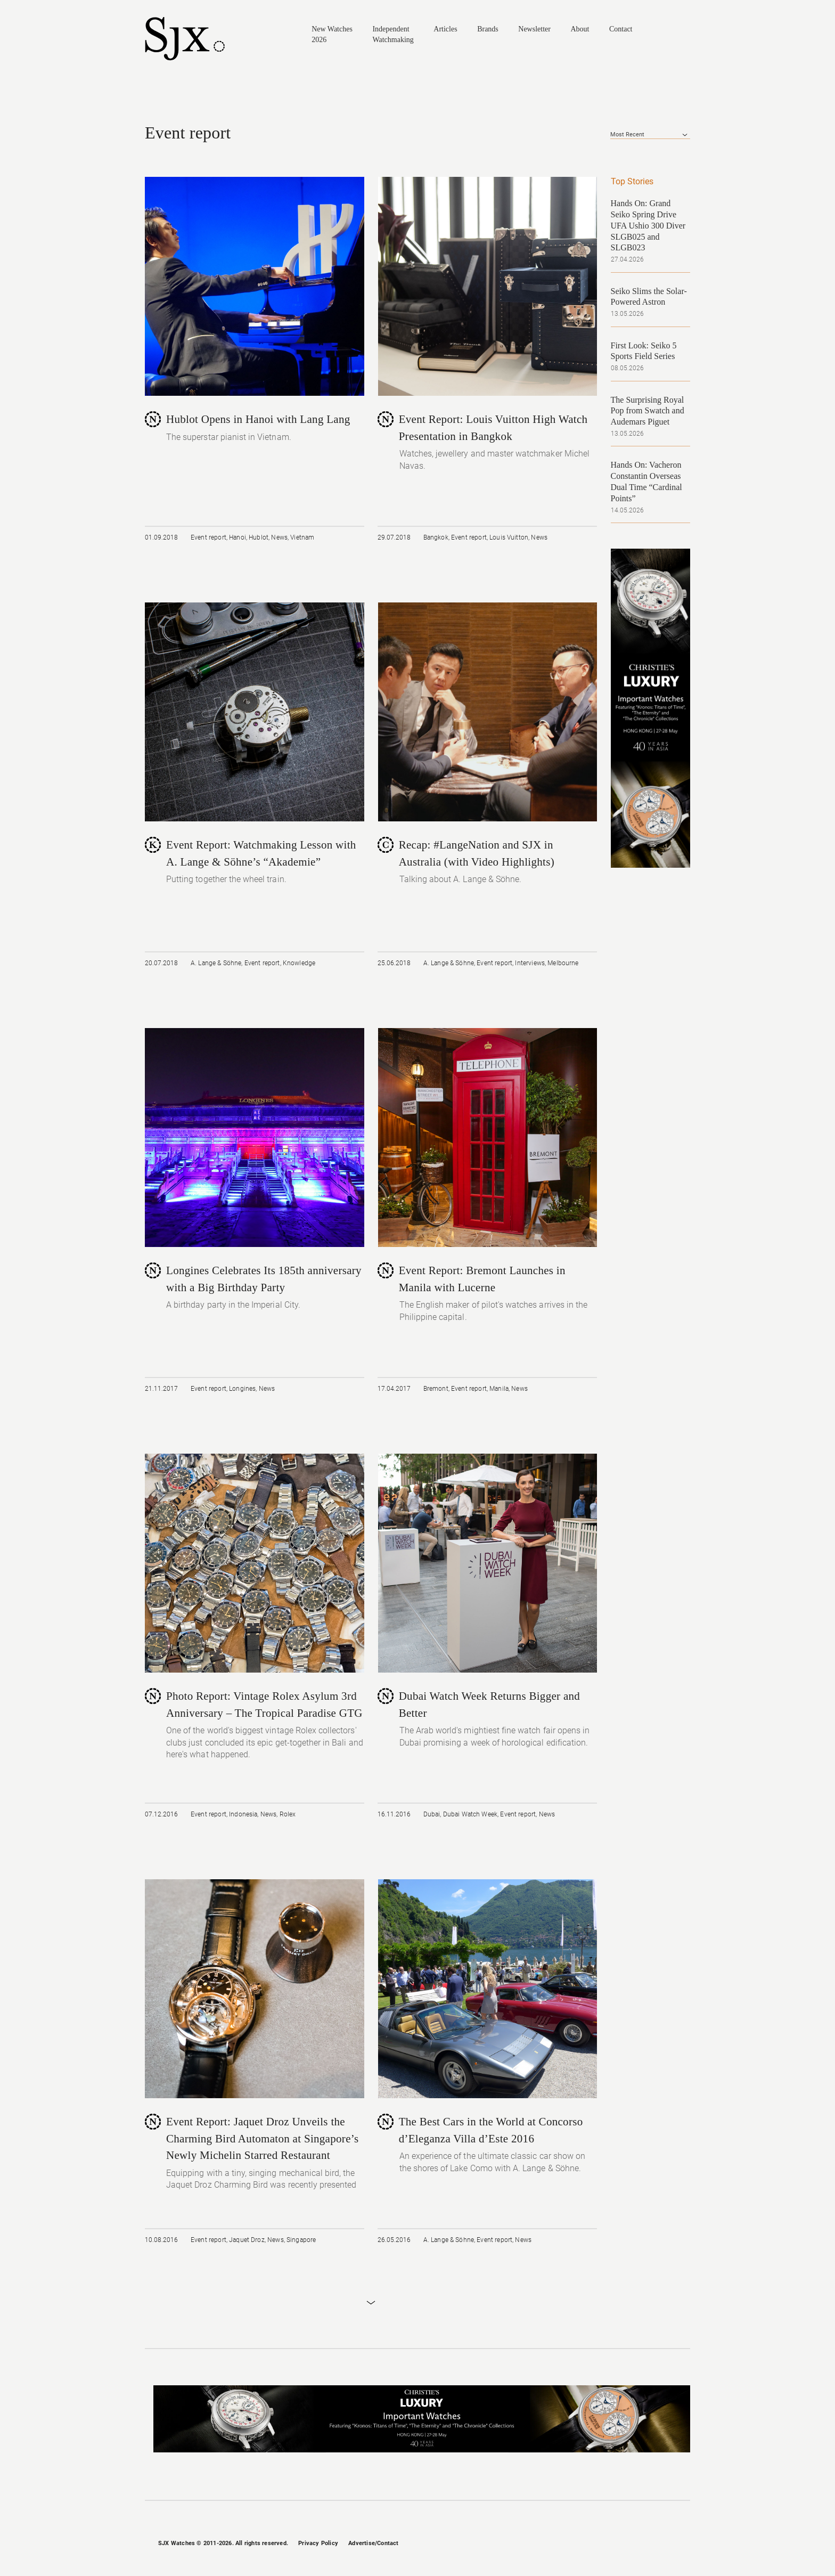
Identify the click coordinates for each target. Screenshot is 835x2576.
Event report (208, 537)
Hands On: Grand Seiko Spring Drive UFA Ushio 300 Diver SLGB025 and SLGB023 (648, 225)
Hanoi (237, 537)
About (579, 29)
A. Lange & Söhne (216, 963)
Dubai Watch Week (470, 1814)
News (279, 537)
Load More (371, 2302)
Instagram (630, 2544)
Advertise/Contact (373, 2543)
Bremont (435, 1388)
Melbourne (562, 963)
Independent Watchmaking (392, 34)
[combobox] (650, 135)
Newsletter (534, 29)
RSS (685, 2544)
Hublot (258, 537)
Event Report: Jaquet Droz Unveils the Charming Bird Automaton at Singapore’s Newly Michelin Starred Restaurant (262, 2138)
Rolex (288, 1814)
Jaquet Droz (247, 2240)
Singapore (301, 2240)
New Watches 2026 (332, 34)
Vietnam (302, 537)
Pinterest (666, 2544)
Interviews (530, 963)
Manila (499, 1388)
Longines (242, 1388)
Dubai (431, 1814)
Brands (487, 29)
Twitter (648, 2544)
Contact (621, 29)
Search (685, 34)
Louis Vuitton (508, 537)
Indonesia (243, 1814)
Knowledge (299, 963)
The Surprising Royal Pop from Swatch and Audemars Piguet (647, 411)
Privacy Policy (318, 2543)
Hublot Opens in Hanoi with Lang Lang (258, 419)
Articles (445, 29)
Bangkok (435, 537)
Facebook (612, 2544)
